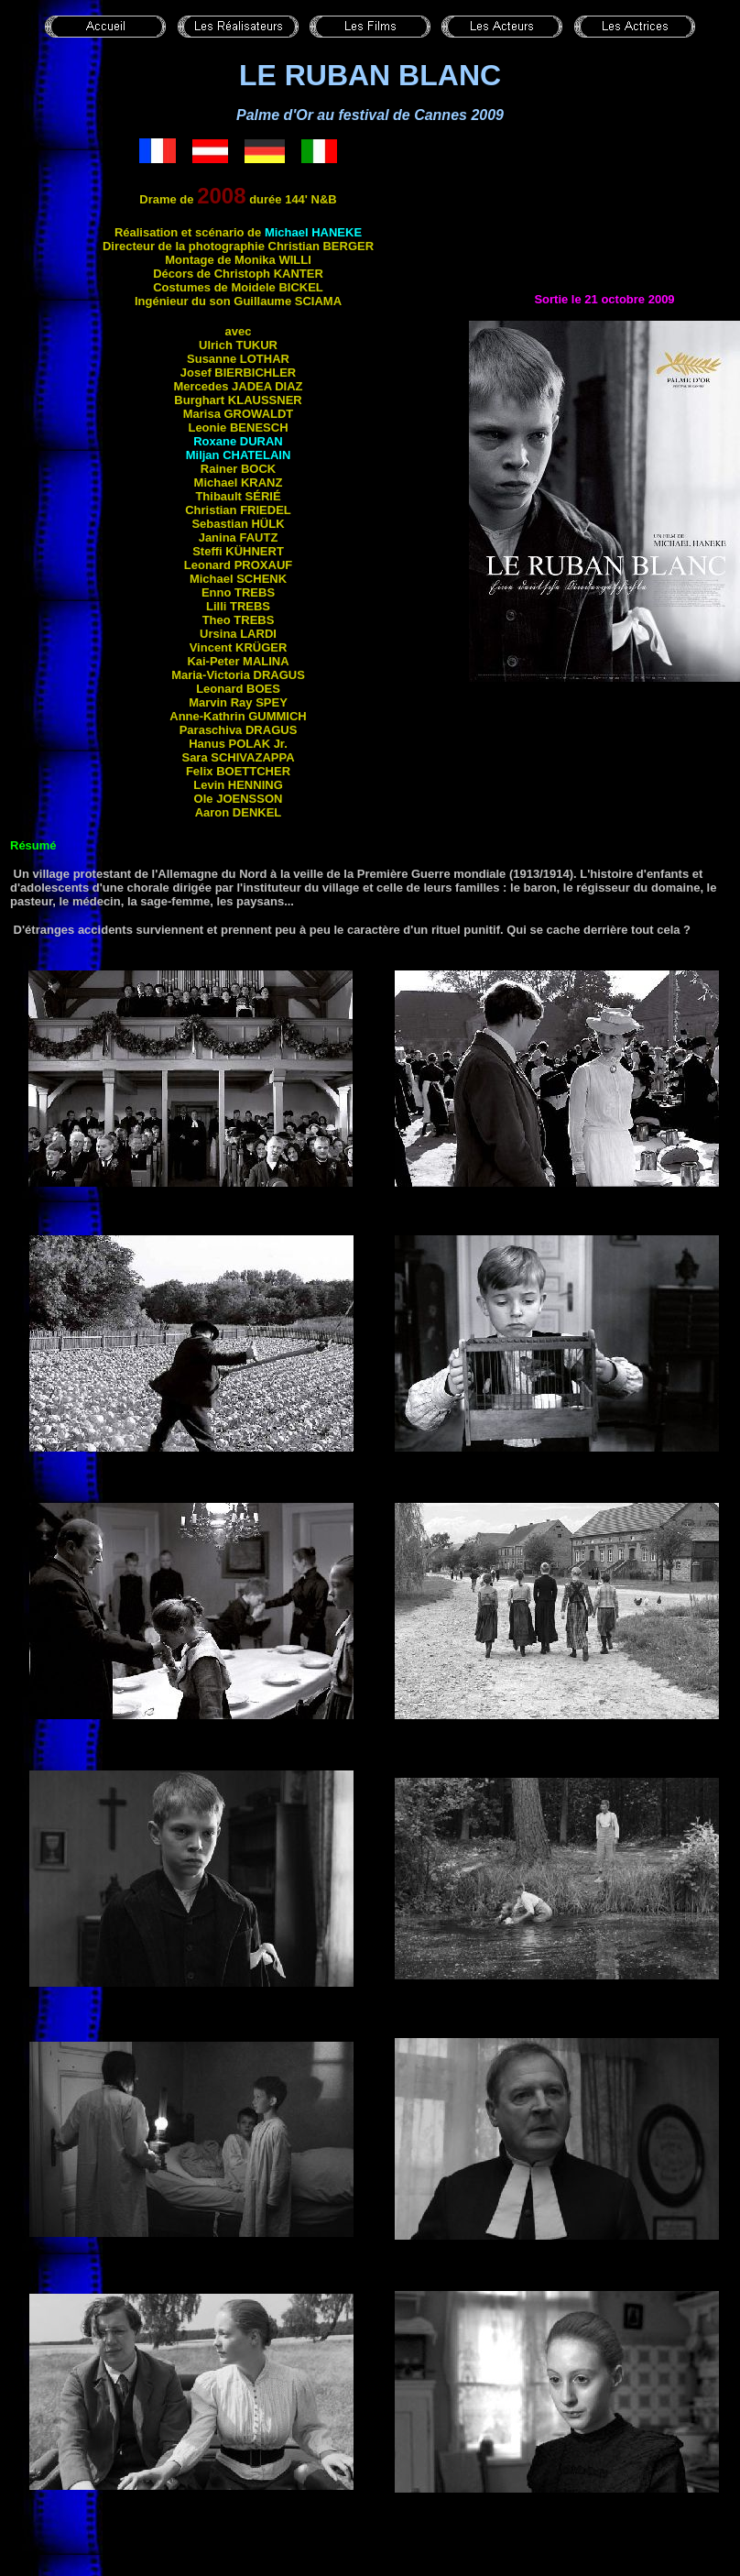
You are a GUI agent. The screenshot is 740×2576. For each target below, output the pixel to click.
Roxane (238, 441)
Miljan (238, 455)
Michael (313, 232)
